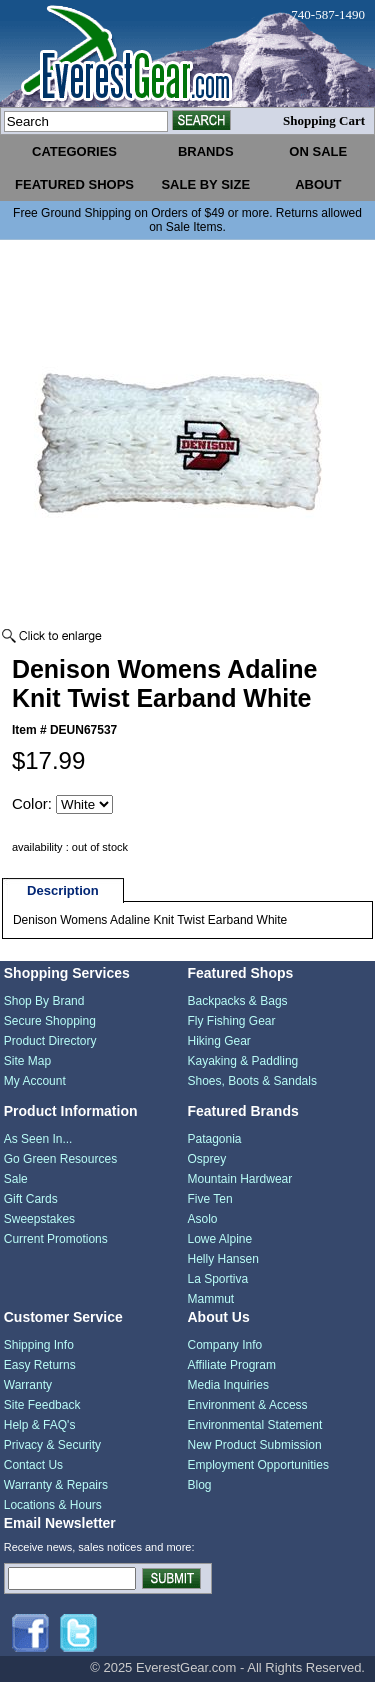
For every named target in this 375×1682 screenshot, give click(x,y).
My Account (35, 1081)
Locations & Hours (53, 1505)
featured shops (74, 184)
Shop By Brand (44, 1001)
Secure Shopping (50, 1021)
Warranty (28, 1385)
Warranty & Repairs (56, 1485)
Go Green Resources (60, 1159)
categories (74, 151)
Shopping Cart (324, 120)
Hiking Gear (219, 1041)
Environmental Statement (255, 1425)
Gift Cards (31, 1199)
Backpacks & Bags (238, 1001)
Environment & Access (248, 1405)
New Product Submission (255, 1445)
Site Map (27, 1061)
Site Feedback (42, 1405)
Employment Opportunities (258, 1465)
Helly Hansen (223, 1259)
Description (63, 890)
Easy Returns (40, 1365)
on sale (318, 151)
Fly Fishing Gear (232, 1021)
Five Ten (210, 1199)
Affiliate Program (232, 1365)
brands (206, 151)
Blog (200, 1485)
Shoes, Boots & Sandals (252, 1081)
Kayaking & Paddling (243, 1061)
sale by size (205, 184)
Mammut (211, 1299)
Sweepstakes (39, 1219)
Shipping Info (39, 1345)
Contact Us (33, 1465)
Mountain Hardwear (240, 1179)
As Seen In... (38, 1139)
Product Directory (50, 1041)
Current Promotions (56, 1239)
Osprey (207, 1159)
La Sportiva (218, 1279)
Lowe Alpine (220, 1239)
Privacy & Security (52, 1445)
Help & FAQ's (40, 1425)
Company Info (225, 1345)
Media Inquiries (228, 1385)
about (318, 184)
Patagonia (215, 1139)
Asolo (203, 1219)
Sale (16, 1179)
